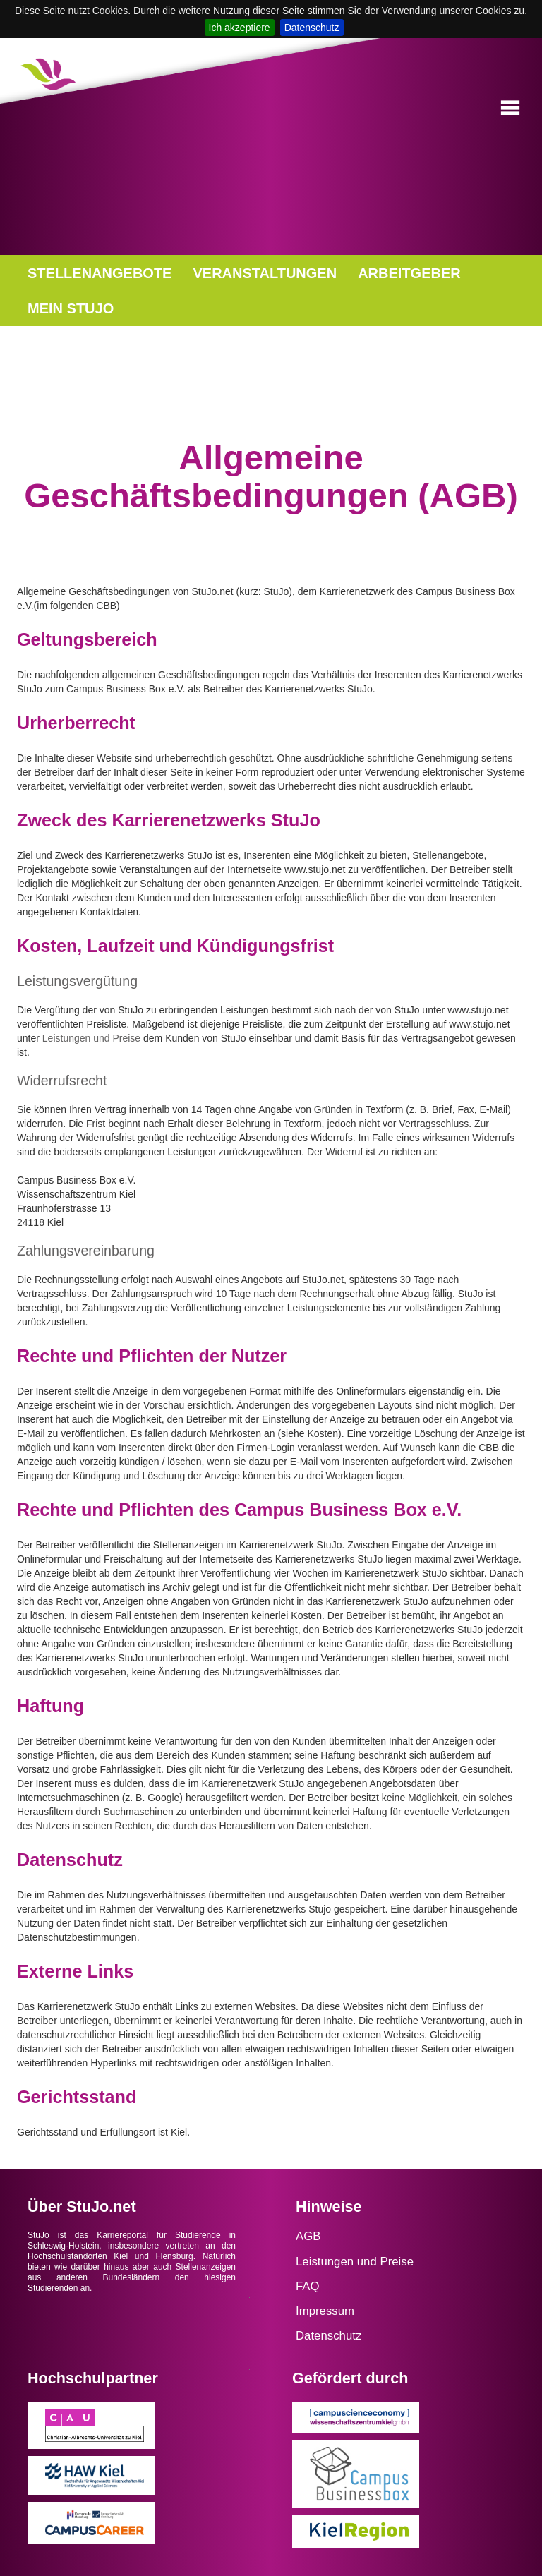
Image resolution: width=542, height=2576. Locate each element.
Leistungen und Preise (91, 1038)
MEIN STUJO (71, 308)
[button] (510, 108)
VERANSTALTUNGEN (265, 273)
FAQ (308, 2286)
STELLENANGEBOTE (99, 273)
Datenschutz (311, 27)
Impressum (325, 2311)
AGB (308, 2236)
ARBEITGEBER (409, 273)
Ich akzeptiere (239, 27)
